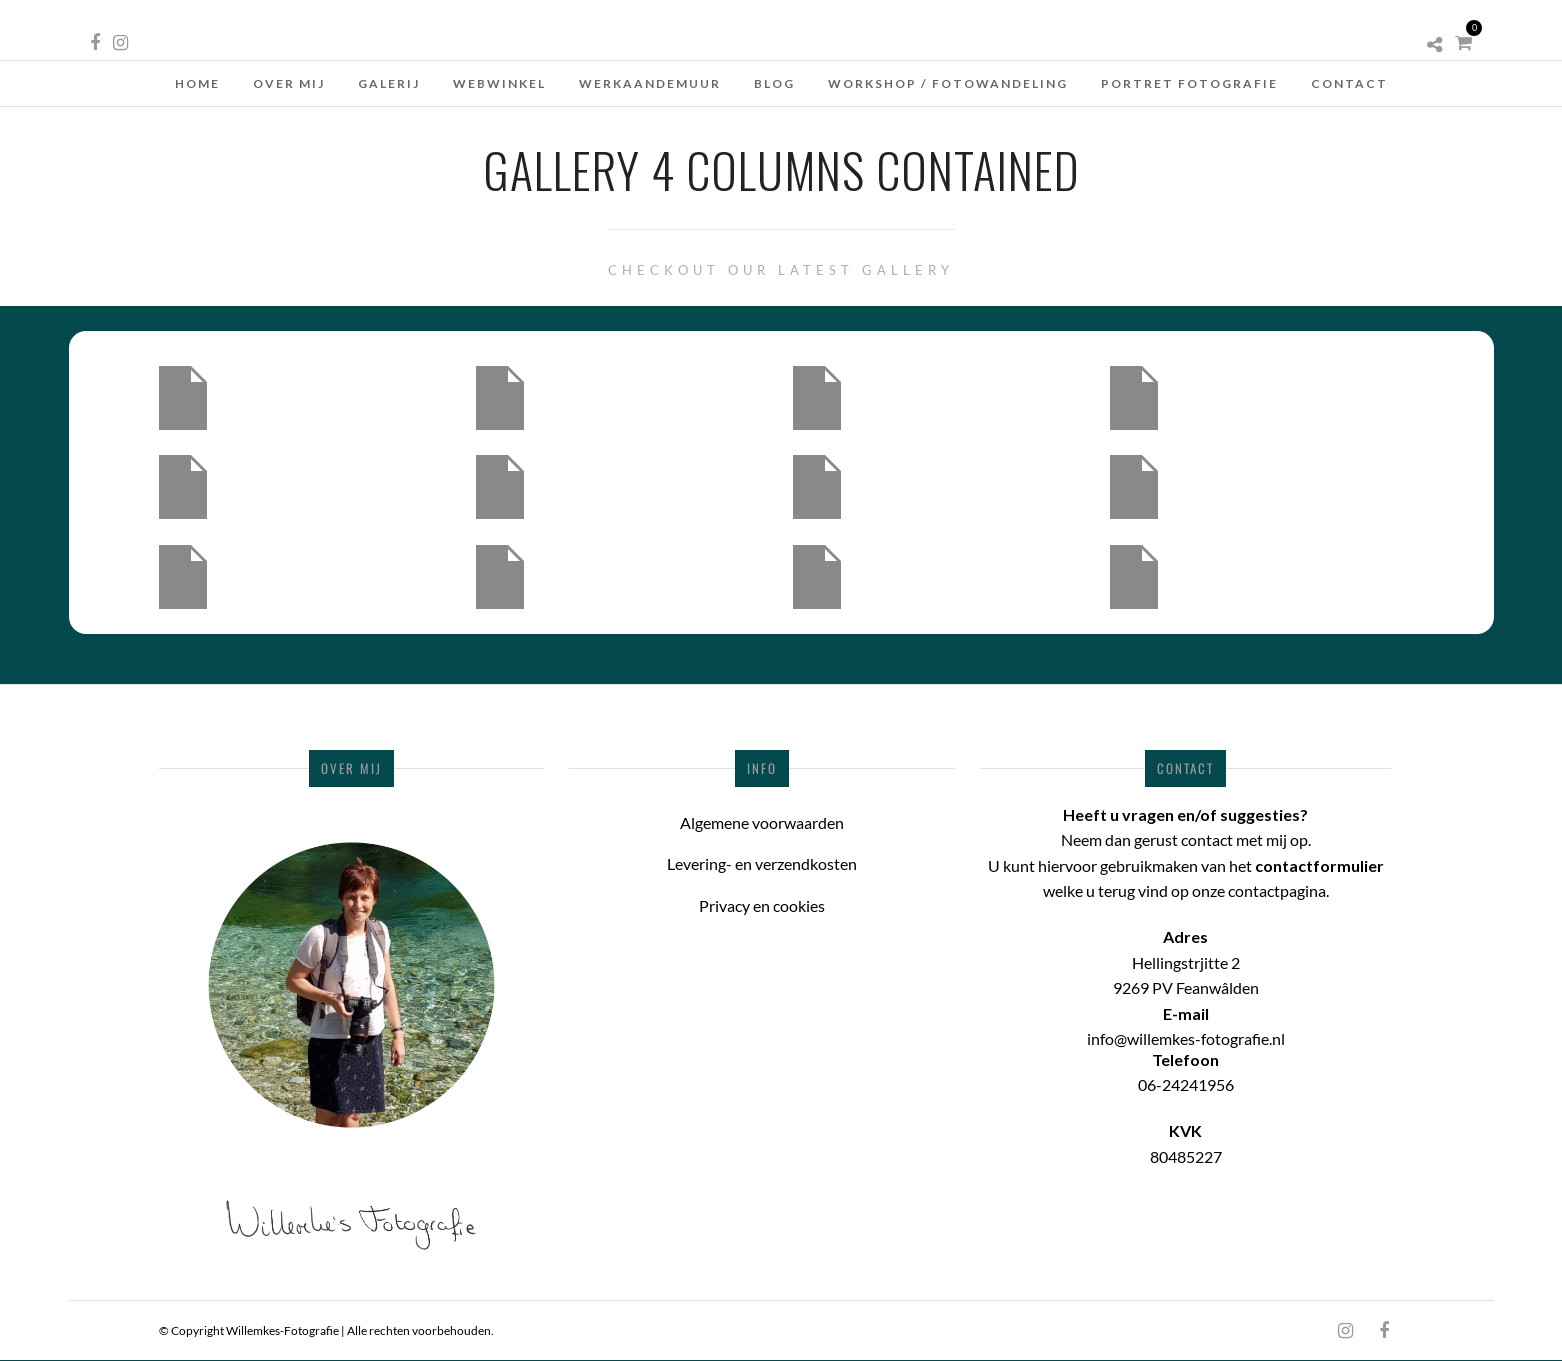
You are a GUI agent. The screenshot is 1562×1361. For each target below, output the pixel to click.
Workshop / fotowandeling (948, 83)
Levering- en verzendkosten (762, 863)
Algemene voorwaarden (762, 822)
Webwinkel (499, 83)
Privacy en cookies (762, 905)
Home (197, 83)
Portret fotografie (1189, 83)
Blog (774, 83)
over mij (289, 83)
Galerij (389, 83)
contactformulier (1319, 865)
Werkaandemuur (650, 83)
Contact (1349, 83)
